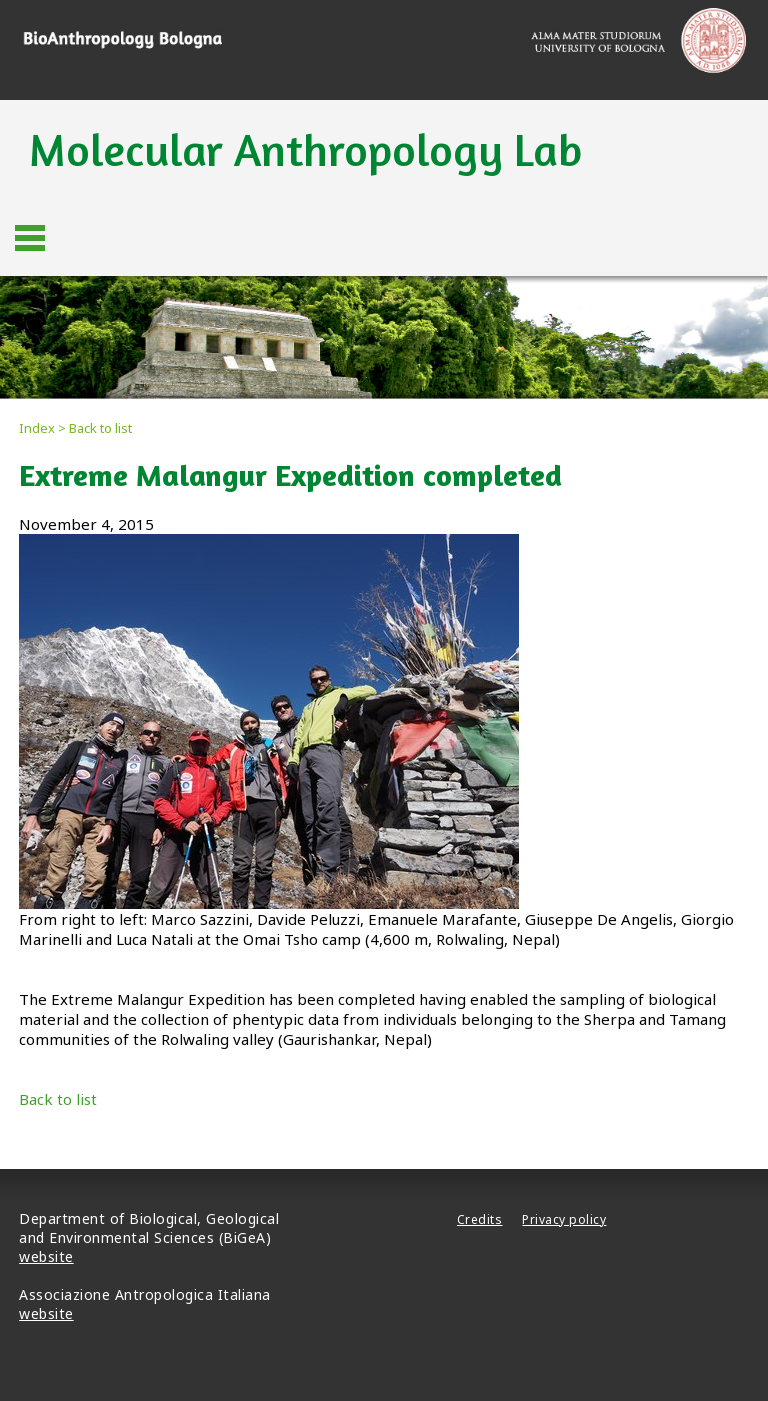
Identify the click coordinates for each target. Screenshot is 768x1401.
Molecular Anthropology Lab (305, 149)
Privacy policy (564, 1219)
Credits (480, 1219)
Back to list (58, 1099)
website (46, 1256)
